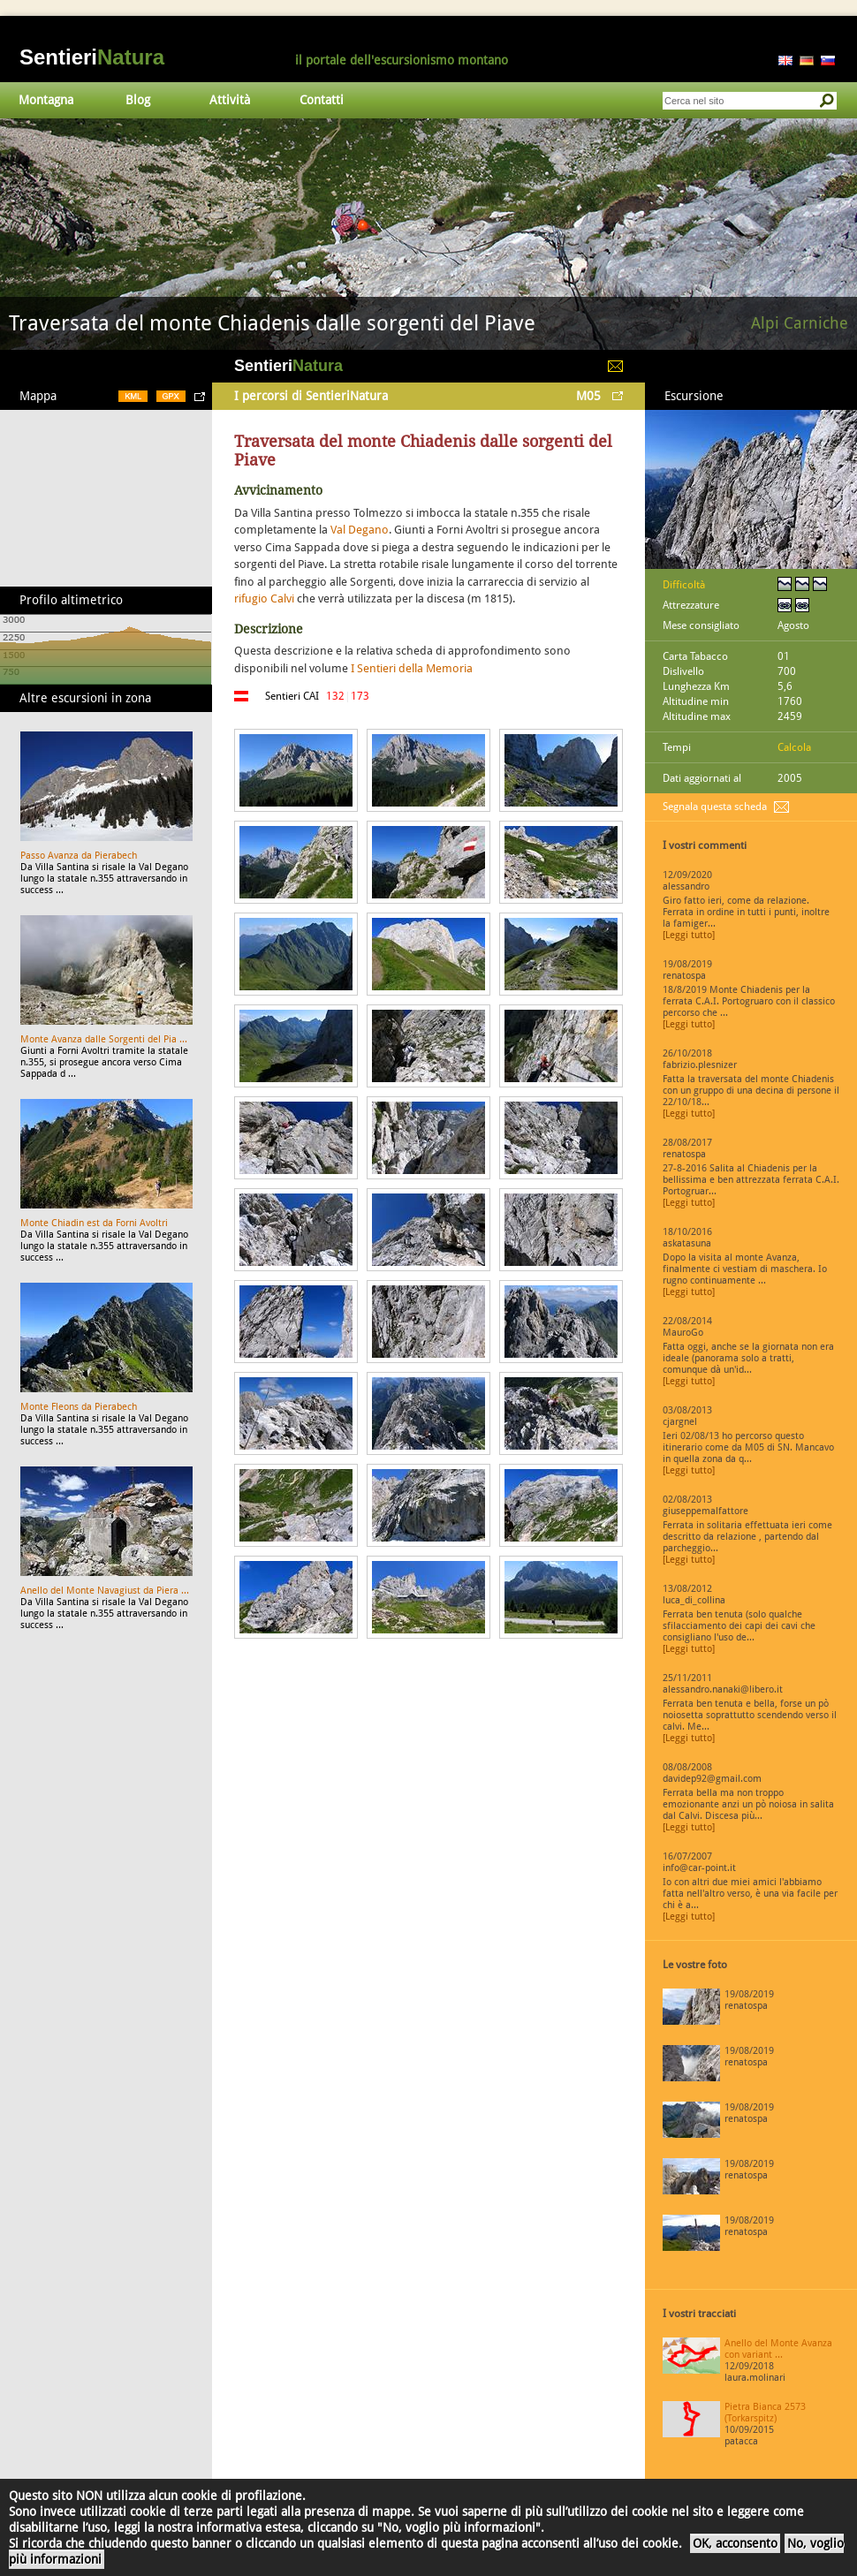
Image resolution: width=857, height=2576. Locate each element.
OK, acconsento (735, 2543)
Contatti (322, 100)
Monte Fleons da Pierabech (78, 1407)
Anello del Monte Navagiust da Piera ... (104, 1590)
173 (360, 696)
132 (335, 696)
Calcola (794, 747)
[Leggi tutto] (689, 935)
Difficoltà (684, 585)
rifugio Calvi (264, 598)
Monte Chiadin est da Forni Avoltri (94, 1223)
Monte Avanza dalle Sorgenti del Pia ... (103, 1039)
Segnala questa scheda (715, 806)
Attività (229, 100)
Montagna (46, 100)
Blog (137, 100)
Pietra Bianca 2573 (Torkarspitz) (765, 2412)
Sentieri (91, 57)
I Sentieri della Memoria (412, 668)
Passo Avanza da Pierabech (78, 855)
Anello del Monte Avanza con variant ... (778, 2348)
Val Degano (359, 529)
